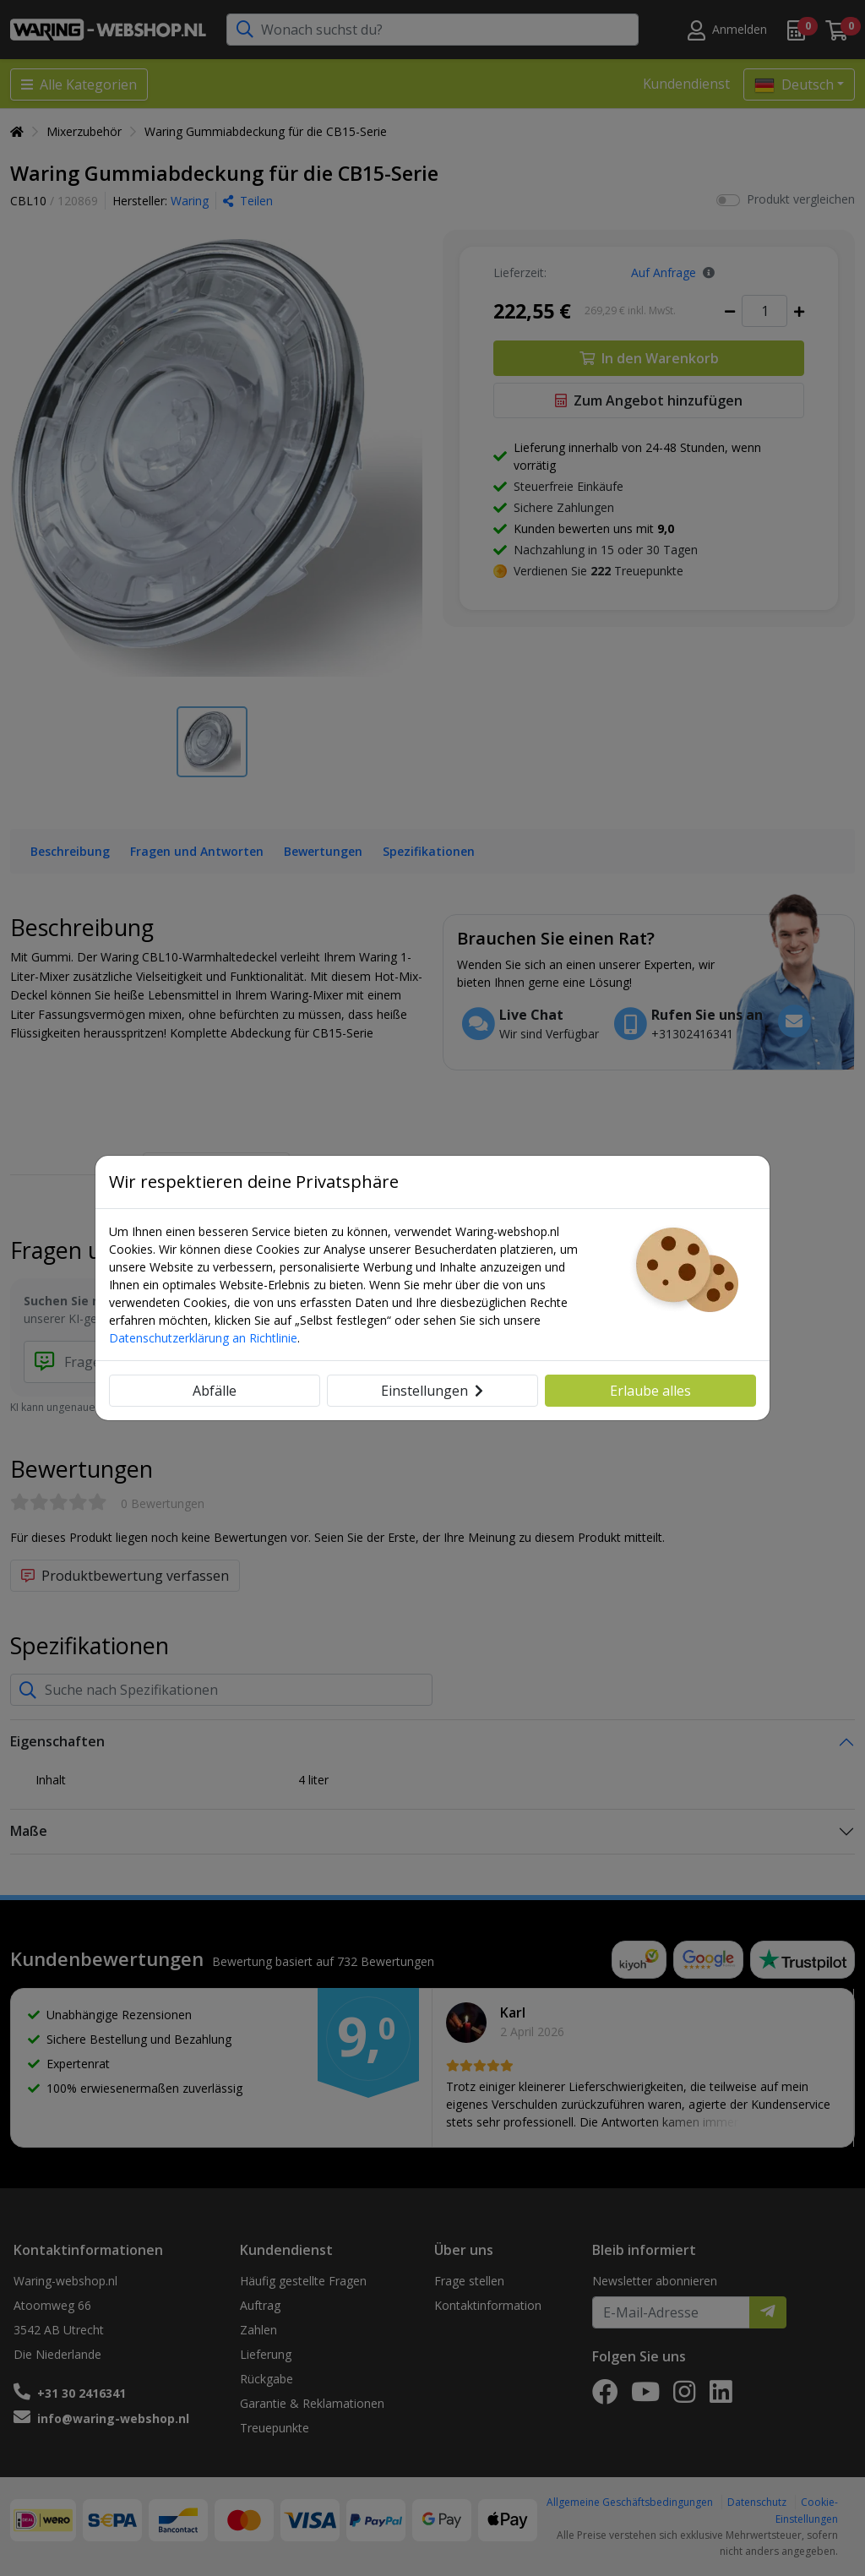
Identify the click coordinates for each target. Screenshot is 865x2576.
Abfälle (215, 1390)
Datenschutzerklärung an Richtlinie (203, 1338)
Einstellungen (432, 1390)
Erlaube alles (650, 1390)
